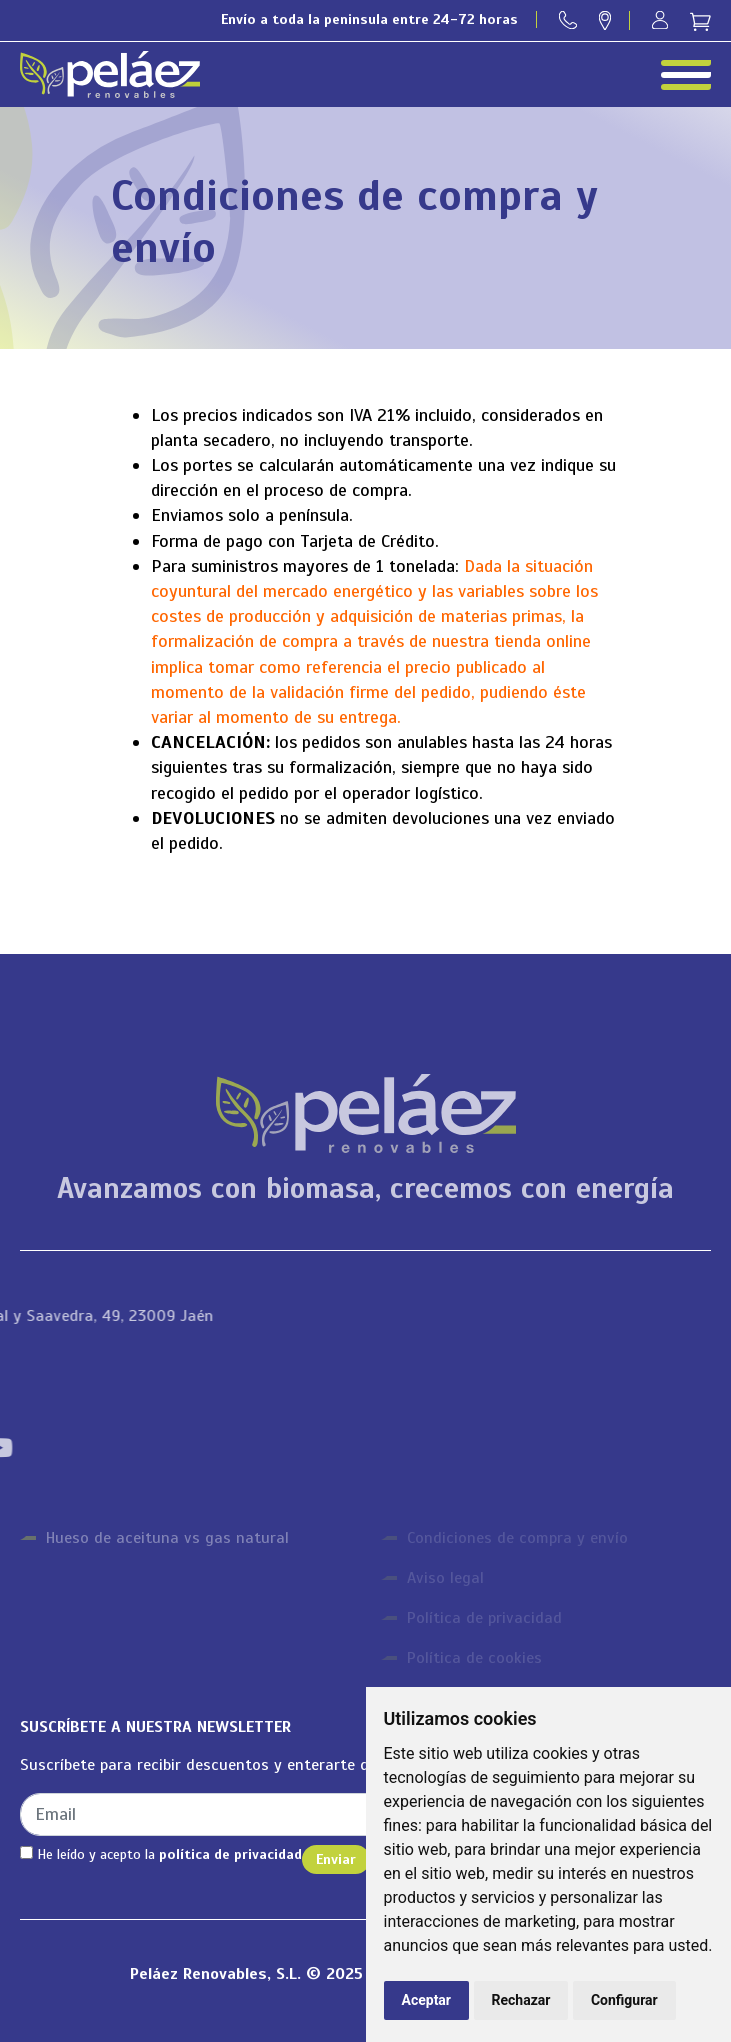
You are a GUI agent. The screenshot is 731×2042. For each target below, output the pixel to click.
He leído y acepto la (161, 1854)
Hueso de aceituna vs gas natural (167, 1538)
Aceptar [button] (427, 2000)
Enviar (336, 1859)
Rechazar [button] (521, 2000)
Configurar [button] (624, 2000)
